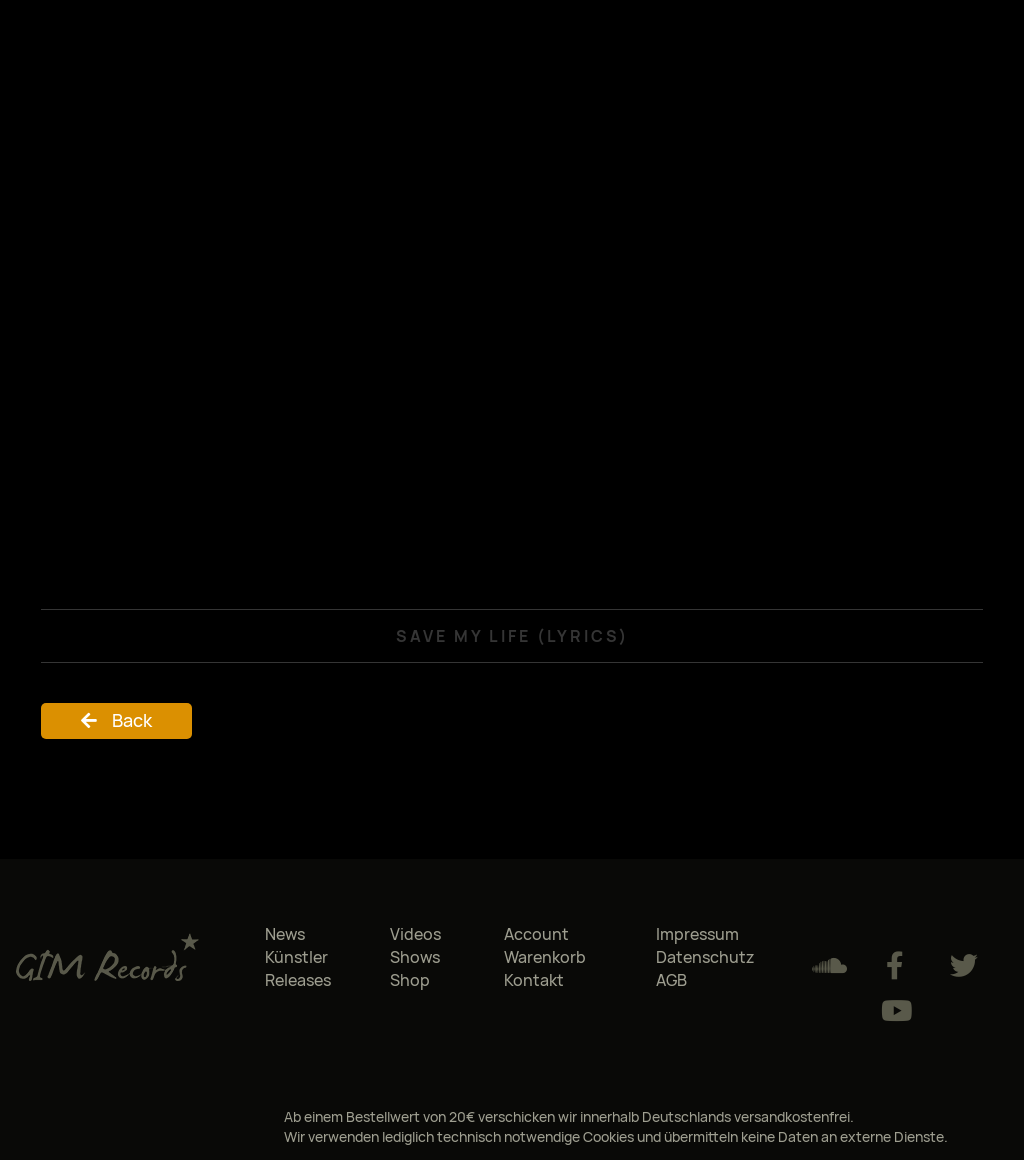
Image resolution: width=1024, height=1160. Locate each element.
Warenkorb (545, 957)
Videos (415, 934)
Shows (415, 957)
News (285, 934)
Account (536, 934)
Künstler (296, 957)
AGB (671, 980)
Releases (298, 980)
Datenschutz (705, 957)
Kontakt (534, 980)
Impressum (697, 934)
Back (132, 720)
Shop (410, 980)
